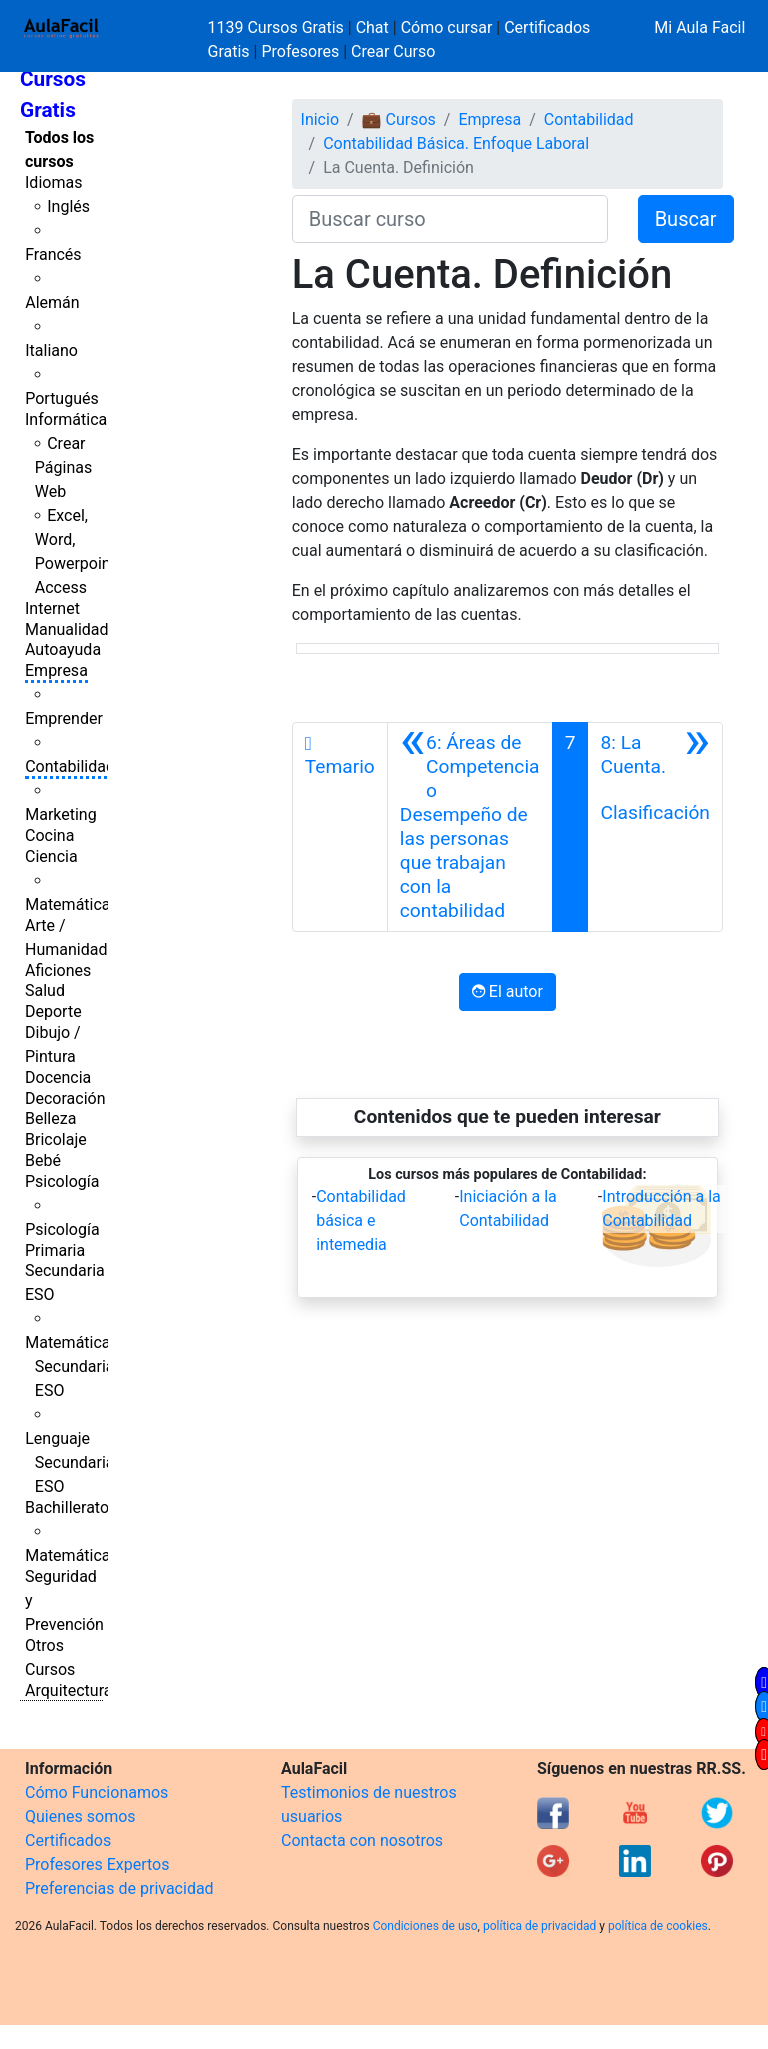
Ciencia (51, 856)
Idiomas (53, 182)
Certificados (68, 1840)
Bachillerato (67, 1507)
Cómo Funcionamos (96, 1792)
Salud (45, 990)
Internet (52, 608)
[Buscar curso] (450, 219)
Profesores (300, 51)
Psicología (62, 1181)
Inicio (320, 119)
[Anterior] (470, 827)
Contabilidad (70, 766)
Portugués (62, 398)
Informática (66, 419)
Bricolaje (56, 1139)
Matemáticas (72, 904)
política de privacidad (539, 1926)
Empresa (56, 670)
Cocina (49, 835)
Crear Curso (393, 51)
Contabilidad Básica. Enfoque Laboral (456, 143)
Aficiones (58, 970)
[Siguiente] (655, 827)
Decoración (65, 1098)
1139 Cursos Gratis (278, 27)
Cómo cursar (447, 27)
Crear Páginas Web (63, 467)
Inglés (68, 206)
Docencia (58, 1077)
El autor (507, 991)
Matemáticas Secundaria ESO (72, 1366)
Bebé (43, 1160)
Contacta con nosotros (362, 1840)
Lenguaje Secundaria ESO (69, 1462)
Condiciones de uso (425, 1926)
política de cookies (658, 1926)
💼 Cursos (399, 119)
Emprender (64, 718)
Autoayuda (63, 649)
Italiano (51, 350)
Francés (53, 254)
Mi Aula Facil (699, 27)
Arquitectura (68, 1690)
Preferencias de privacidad (119, 1888)
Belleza (50, 1118)
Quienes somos (80, 1816)
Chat (372, 27)
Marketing (60, 814)
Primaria (55, 1250)
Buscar (686, 219)
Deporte (53, 1011)
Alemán (52, 302)
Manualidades (75, 629)
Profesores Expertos (97, 1864)
